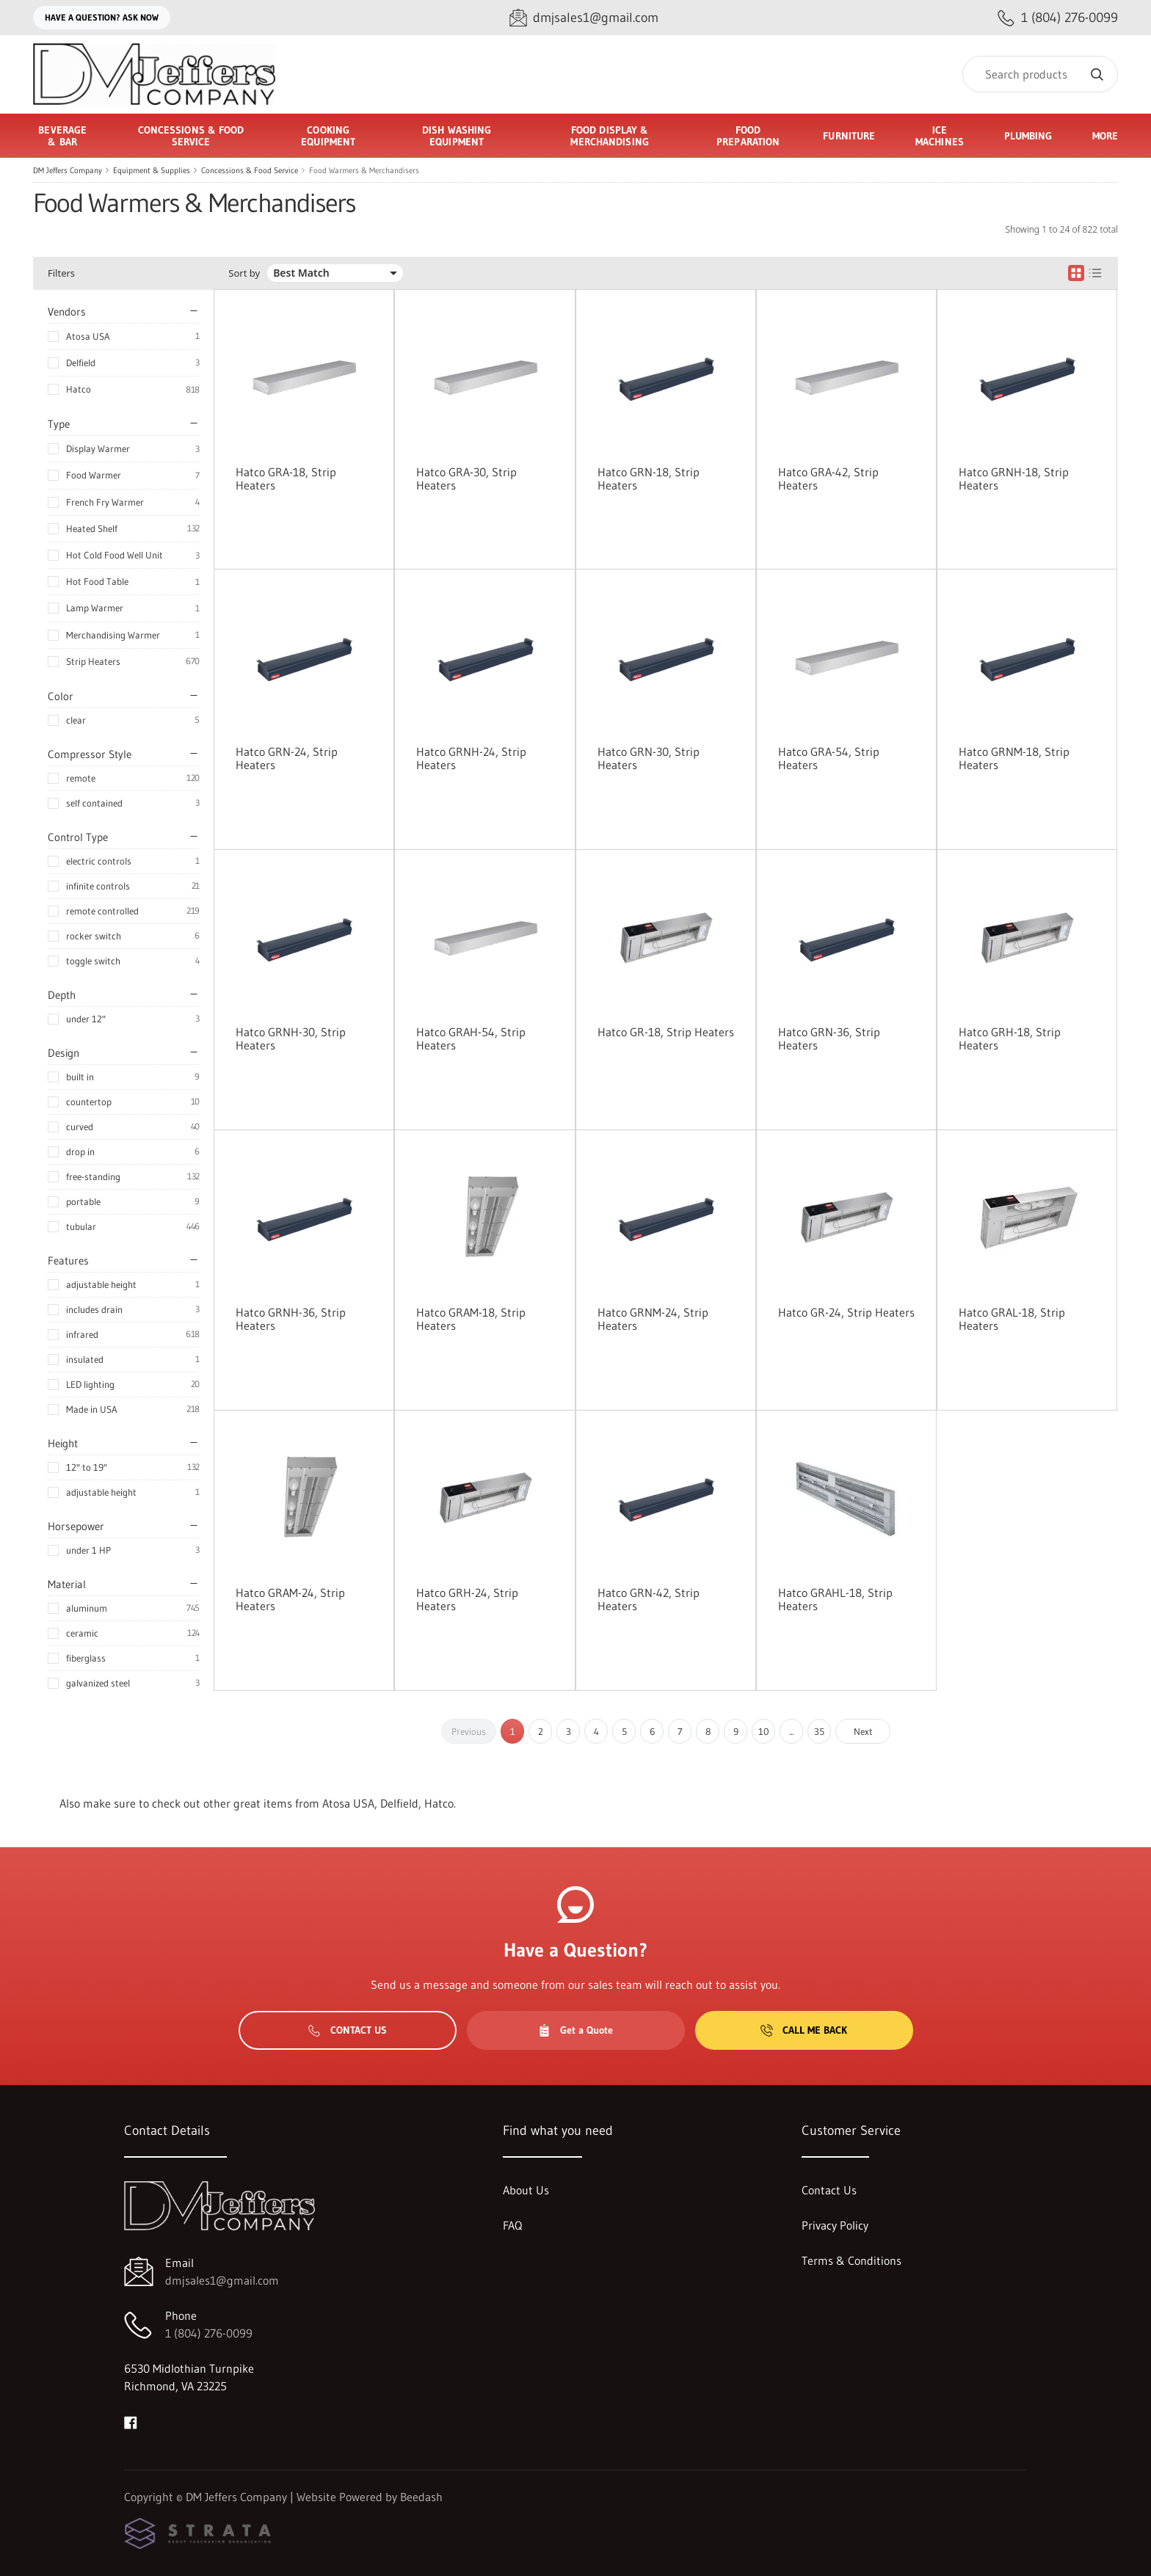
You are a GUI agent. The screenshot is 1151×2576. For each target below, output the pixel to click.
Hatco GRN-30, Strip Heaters (649, 758)
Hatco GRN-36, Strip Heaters (829, 1038)
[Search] (1040, 74)
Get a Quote (575, 2030)
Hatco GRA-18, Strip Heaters (286, 478)
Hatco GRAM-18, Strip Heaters (471, 1319)
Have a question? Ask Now (102, 17)
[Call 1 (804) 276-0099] (1058, 18)
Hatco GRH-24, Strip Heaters (467, 1599)
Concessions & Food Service (249, 170)
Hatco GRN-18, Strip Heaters (649, 478)
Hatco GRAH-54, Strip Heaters (471, 1038)
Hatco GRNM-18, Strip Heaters (1014, 758)
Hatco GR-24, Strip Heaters (846, 1312)
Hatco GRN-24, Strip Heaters (287, 758)
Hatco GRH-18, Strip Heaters (1010, 1038)
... (791, 1731)
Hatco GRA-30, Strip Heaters (466, 478)
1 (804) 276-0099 (209, 2333)
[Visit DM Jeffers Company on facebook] (130, 2421)
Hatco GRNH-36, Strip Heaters (291, 1319)
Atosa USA (88, 336)
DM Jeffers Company (67, 170)
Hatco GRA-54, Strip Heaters (828, 758)
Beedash (421, 2496)
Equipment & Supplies (151, 170)
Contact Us (347, 2030)
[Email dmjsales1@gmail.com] (583, 18)
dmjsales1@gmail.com (222, 2280)
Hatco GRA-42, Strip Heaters (828, 478)
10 (763, 1731)
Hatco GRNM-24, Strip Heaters (653, 1319)
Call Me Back (803, 2030)
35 (819, 1731)
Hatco (78, 389)
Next (863, 1731)
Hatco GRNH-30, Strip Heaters (291, 1038)
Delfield (80, 362)
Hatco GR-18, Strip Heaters (666, 1031)
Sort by (244, 273)
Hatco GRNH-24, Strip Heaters (471, 758)
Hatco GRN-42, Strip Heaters (649, 1599)
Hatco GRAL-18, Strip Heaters (1012, 1319)
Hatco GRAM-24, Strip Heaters (290, 1599)
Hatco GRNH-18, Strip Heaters (1014, 478)
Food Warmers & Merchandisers (364, 170)
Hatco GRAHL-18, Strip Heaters (835, 1599)
